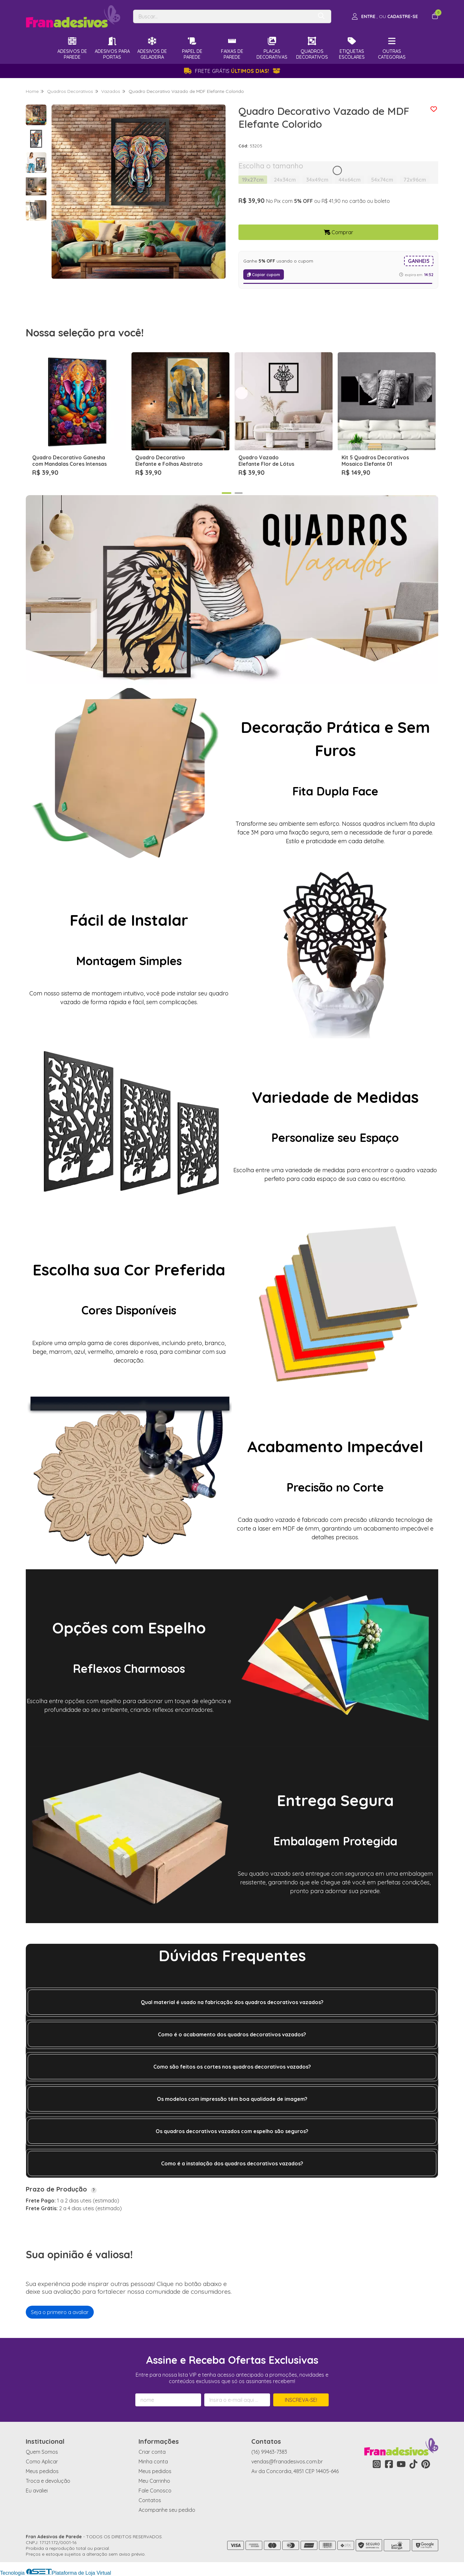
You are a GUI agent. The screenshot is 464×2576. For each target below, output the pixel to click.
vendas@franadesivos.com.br (287, 2461)
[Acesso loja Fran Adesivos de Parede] (384, 16)
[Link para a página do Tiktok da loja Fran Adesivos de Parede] (413, 2464)
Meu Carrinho (154, 2481)
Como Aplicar (42, 2461)
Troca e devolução (48, 2481)
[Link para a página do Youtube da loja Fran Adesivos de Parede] (401, 2464)
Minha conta (153, 2461)
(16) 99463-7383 (269, 2452)
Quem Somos (42, 2452)
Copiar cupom (263, 274)
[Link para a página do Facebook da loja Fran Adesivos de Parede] (388, 2464)
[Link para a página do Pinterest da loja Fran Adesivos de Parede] (425, 2464)
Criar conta (152, 2452)
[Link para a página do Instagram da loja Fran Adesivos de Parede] (376, 2464)
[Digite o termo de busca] (223, 16)
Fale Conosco (155, 2490)
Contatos (150, 2500)
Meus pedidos (42, 2471)
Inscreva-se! (301, 2400)
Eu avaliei (37, 2490)
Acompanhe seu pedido (167, 2510)
